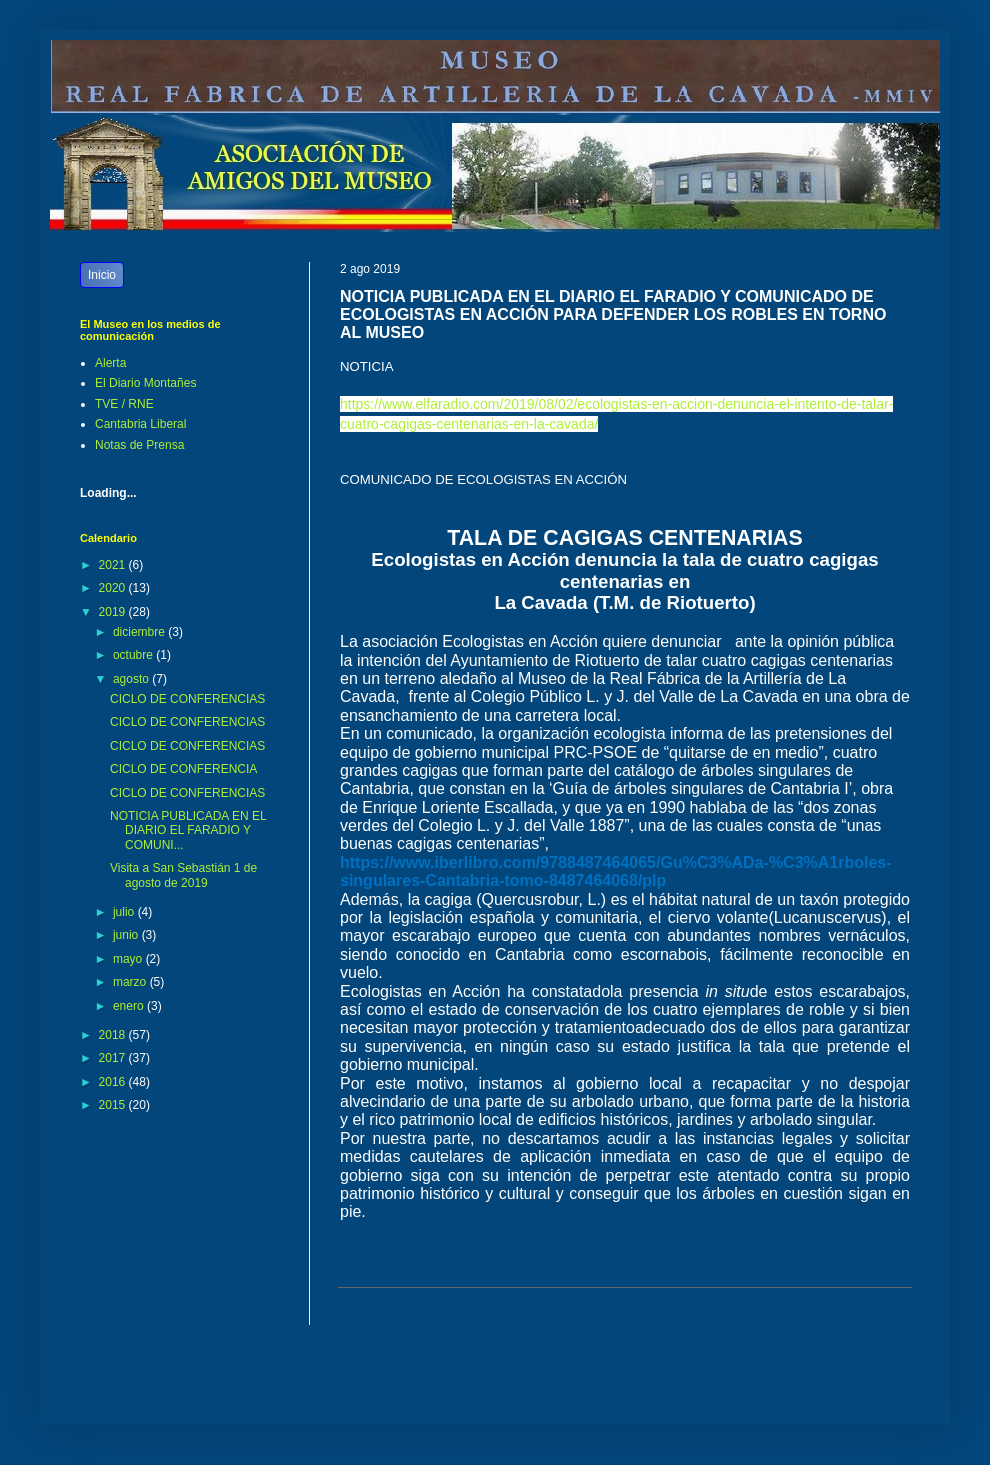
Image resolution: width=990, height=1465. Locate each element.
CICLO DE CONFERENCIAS (187, 699)
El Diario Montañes (145, 383)
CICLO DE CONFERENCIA (183, 769)
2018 (114, 1035)
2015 (114, 1105)
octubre (134, 655)
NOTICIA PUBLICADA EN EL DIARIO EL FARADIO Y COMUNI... (188, 830)
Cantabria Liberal (140, 424)
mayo (129, 959)
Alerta (110, 363)
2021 (114, 565)
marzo (131, 982)
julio (125, 912)
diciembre (140, 632)
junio (127, 935)
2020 (114, 588)
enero (130, 1006)
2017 (114, 1058)
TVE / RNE (124, 404)
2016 (114, 1082)
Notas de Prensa (139, 445)
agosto (132, 679)
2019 (114, 612)
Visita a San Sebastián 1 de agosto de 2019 (183, 875)
